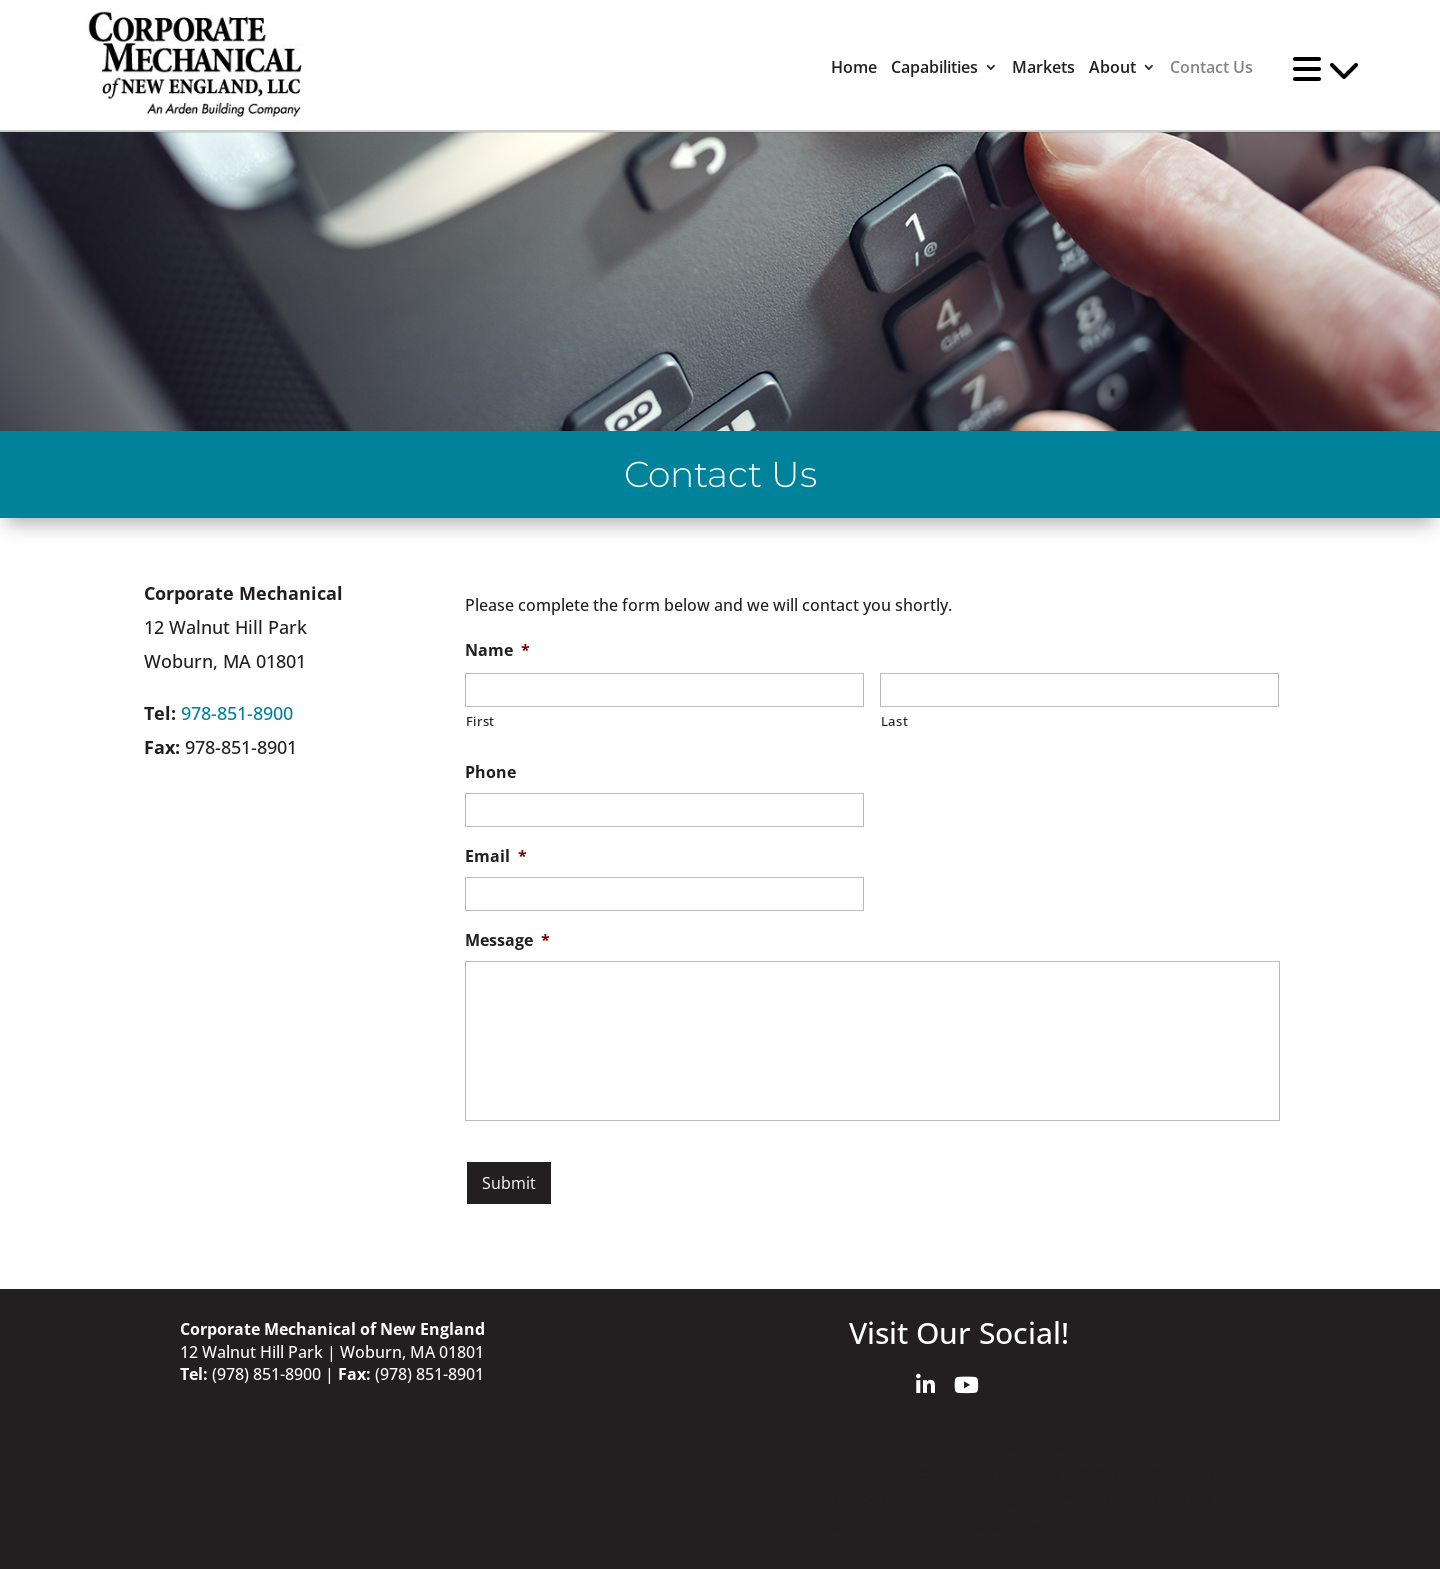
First (480, 721)
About (1112, 67)
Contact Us (1211, 67)
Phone (490, 772)
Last (895, 721)
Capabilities (934, 67)
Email (496, 856)
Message (507, 940)
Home (854, 67)
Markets (1043, 67)
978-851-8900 (237, 713)
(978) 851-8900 (266, 1374)
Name (497, 650)
